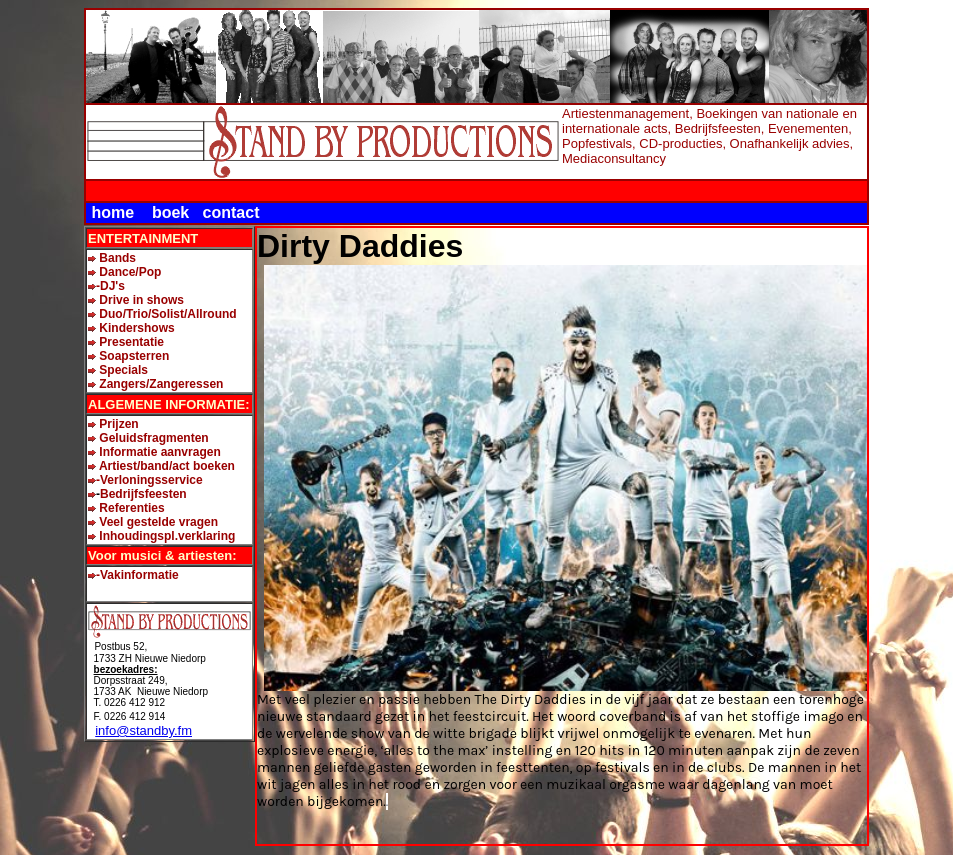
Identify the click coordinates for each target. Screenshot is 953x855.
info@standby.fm (143, 730)
